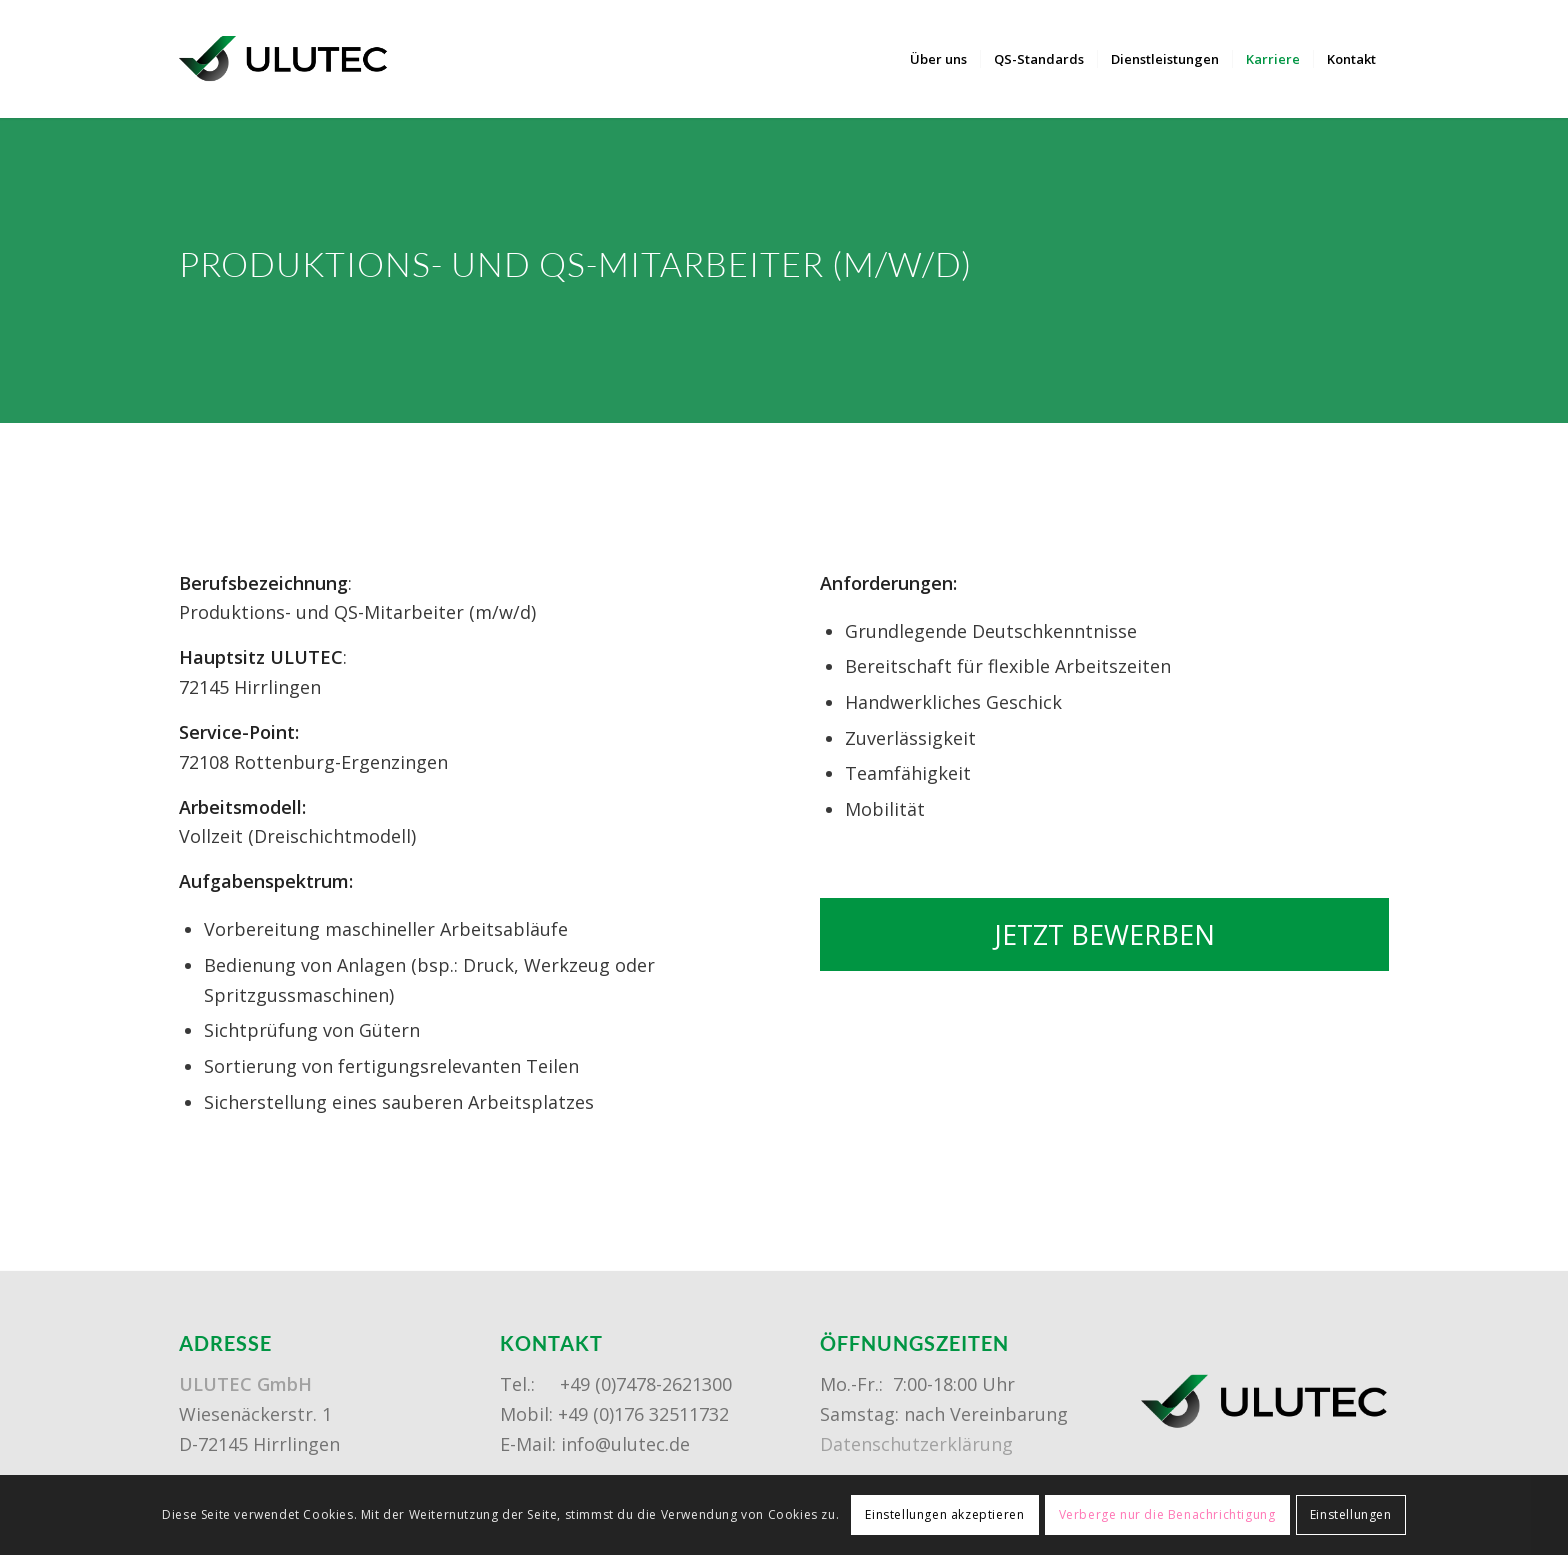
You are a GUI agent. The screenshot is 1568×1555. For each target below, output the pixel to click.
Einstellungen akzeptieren (944, 1514)
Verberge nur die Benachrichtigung (1167, 1514)
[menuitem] (938, 59)
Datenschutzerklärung (916, 1444)
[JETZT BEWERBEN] (1104, 934)
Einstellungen (1351, 1514)
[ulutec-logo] (284, 59)
